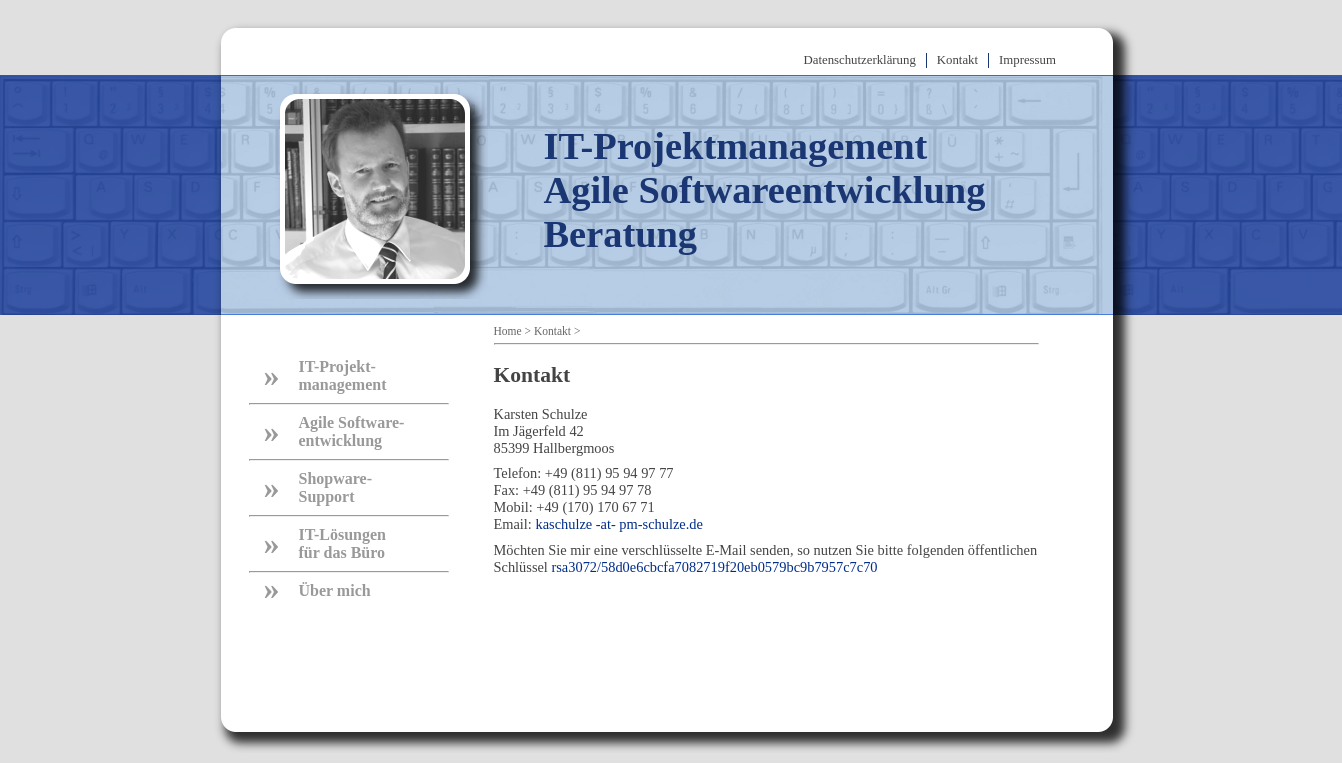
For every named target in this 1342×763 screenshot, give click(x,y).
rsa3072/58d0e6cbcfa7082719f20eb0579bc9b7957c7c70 (714, 567)
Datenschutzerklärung (860, 60)
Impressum (1027, 60)
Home (508, 331)
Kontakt (957, 60)
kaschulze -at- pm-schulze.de (618, 524)
